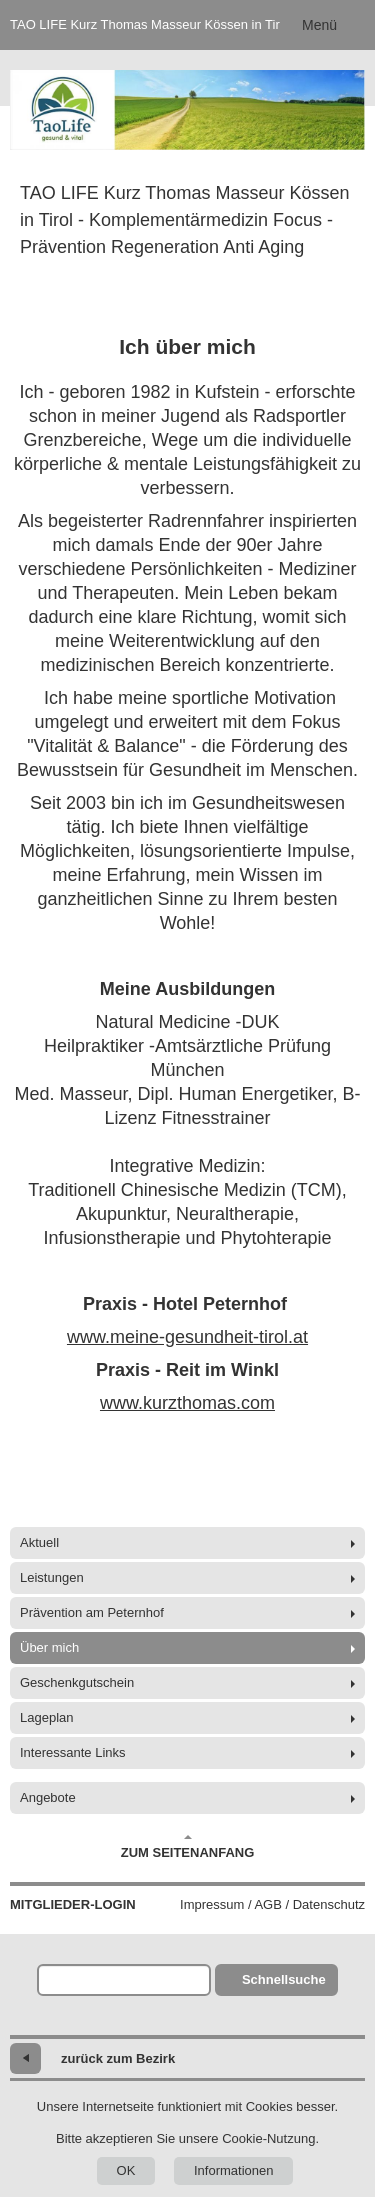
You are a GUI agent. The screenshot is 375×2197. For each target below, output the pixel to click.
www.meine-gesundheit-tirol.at (187, 1337)
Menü (319, 25)
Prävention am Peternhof (92, 1612)
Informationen (234, 2170)
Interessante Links (73, 1752)
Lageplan (47, 1717)
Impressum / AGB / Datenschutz (272, 1904)
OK (126, 2170)
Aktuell (39, 1542)
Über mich (49, 1647)
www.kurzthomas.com (187, 1403)
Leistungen (52, 1577)
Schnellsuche (284, 1979)
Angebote (48, 1797)
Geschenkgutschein (77, 1682)
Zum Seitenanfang (188, 1847)
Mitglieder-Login (73, 1904)
